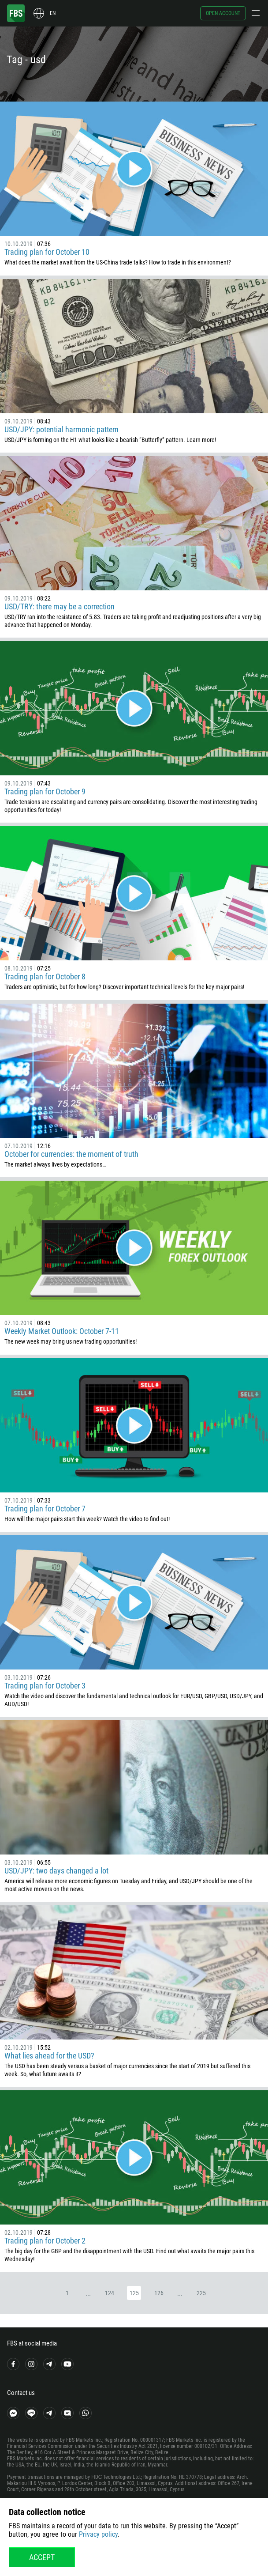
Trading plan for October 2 (45, 2240)
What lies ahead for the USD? (49, 2055)
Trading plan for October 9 (45, 791)
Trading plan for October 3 (45, 1685)
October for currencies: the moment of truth (71, 1154)
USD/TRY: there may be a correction (59, 606)
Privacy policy (98, 2534)
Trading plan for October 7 (45, 1508)
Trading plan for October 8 (45, 976)
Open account (223, 13)
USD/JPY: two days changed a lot (56, 1870)
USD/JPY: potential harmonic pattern (61, 429)
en (53, 13)
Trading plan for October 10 (46, 252)
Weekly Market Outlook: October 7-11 (61, 1331)
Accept (42, 2557)
